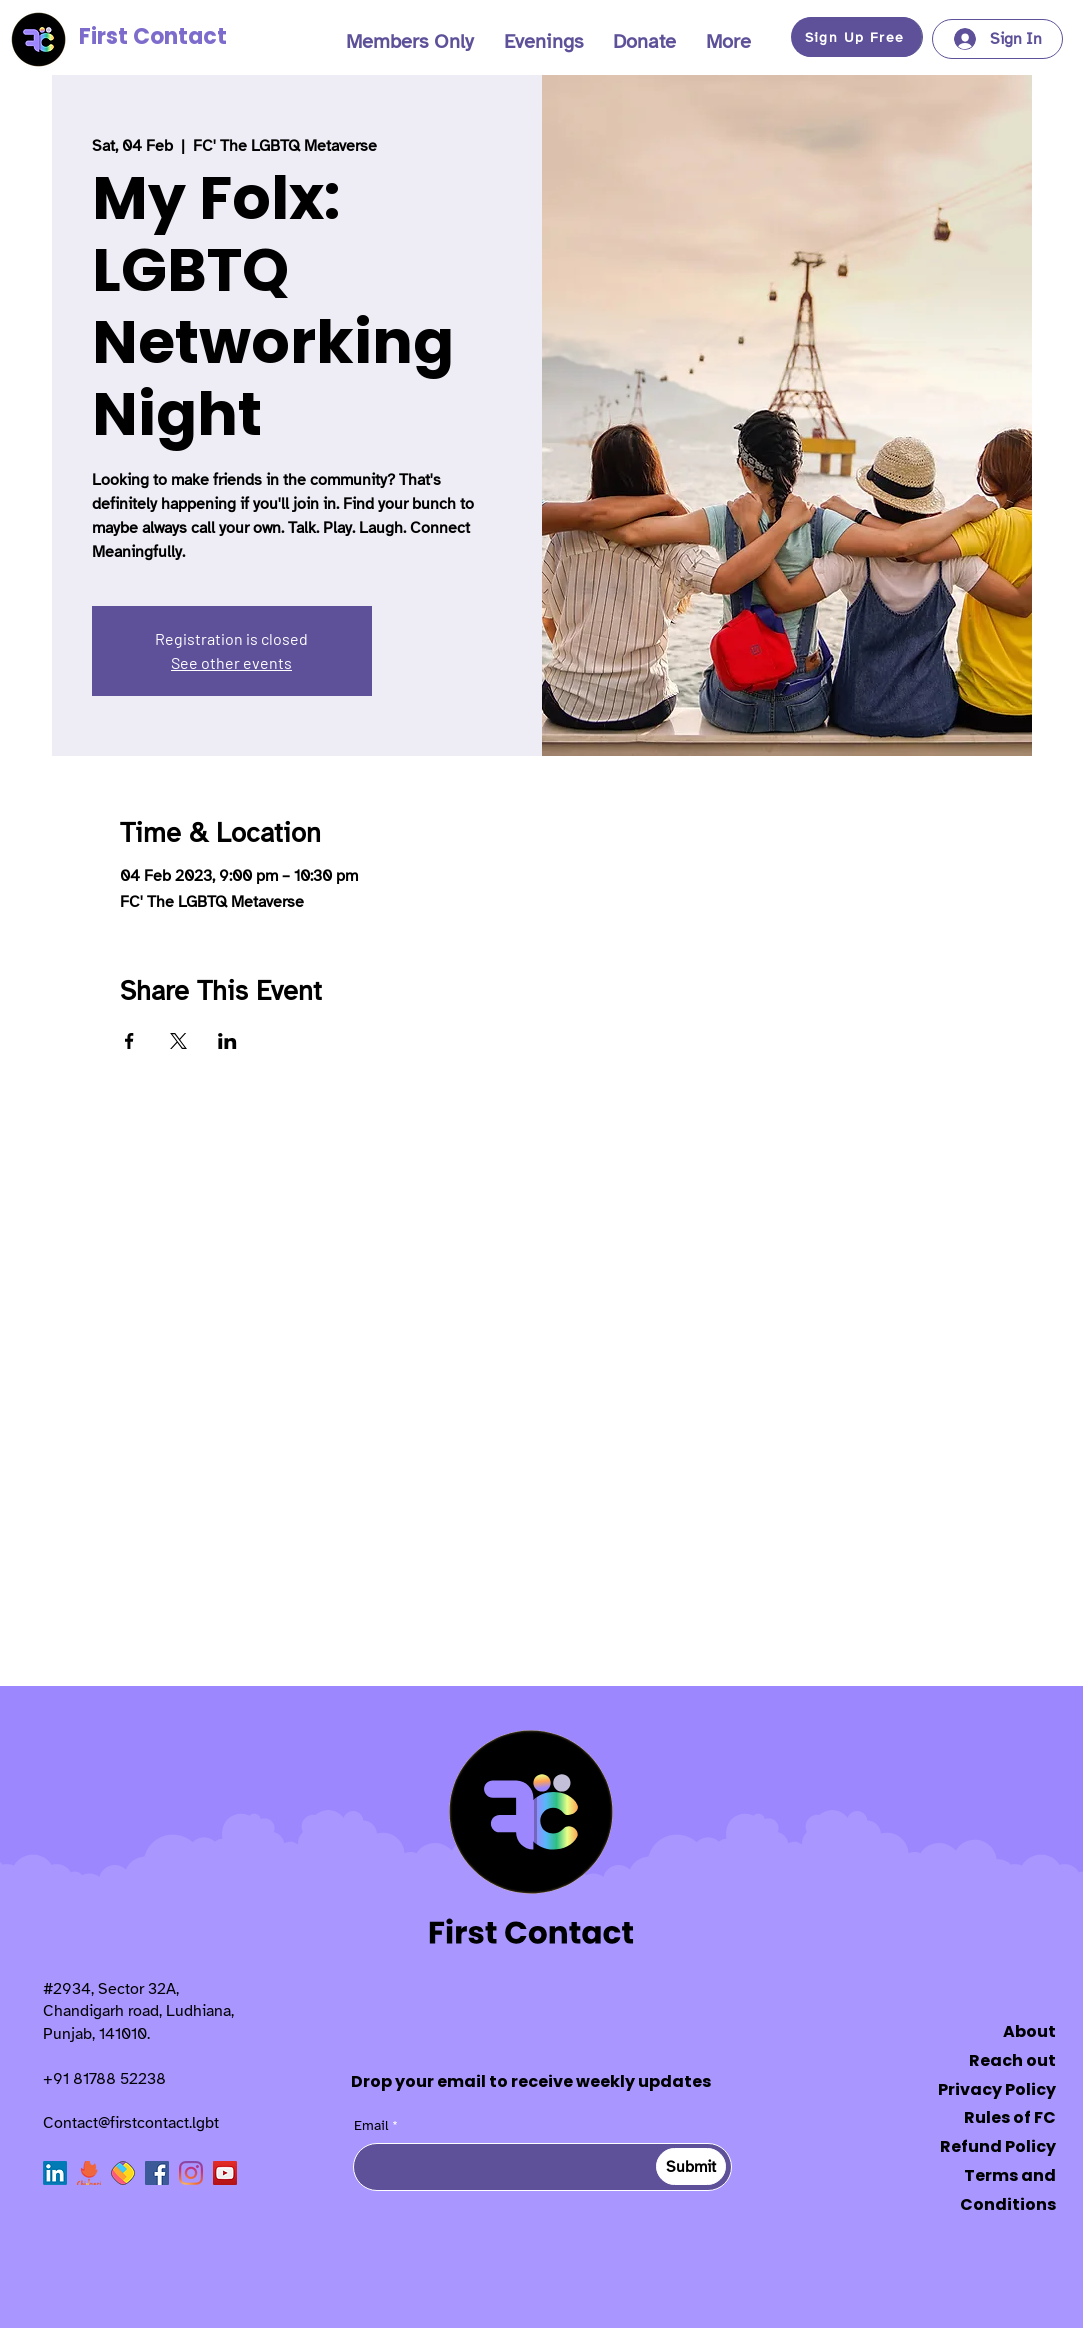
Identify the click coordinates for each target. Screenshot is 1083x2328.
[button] (410, 42)
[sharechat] (123, 2173)
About (1029, 2031)
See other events (231, 662)
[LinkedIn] (55, 2173)
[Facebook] (157, 2173)
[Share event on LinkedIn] (227, 1041)
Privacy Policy (997, 2089)
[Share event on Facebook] (129, 1041)
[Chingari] (89, 2173)
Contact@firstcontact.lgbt (131, 2123)
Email (371, 2126)
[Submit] (691, 2166)
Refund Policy (998, 2146)
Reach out (1012, 2060)
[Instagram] (191, 2173)
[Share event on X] (178, 1041)
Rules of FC (1010, 2117)
